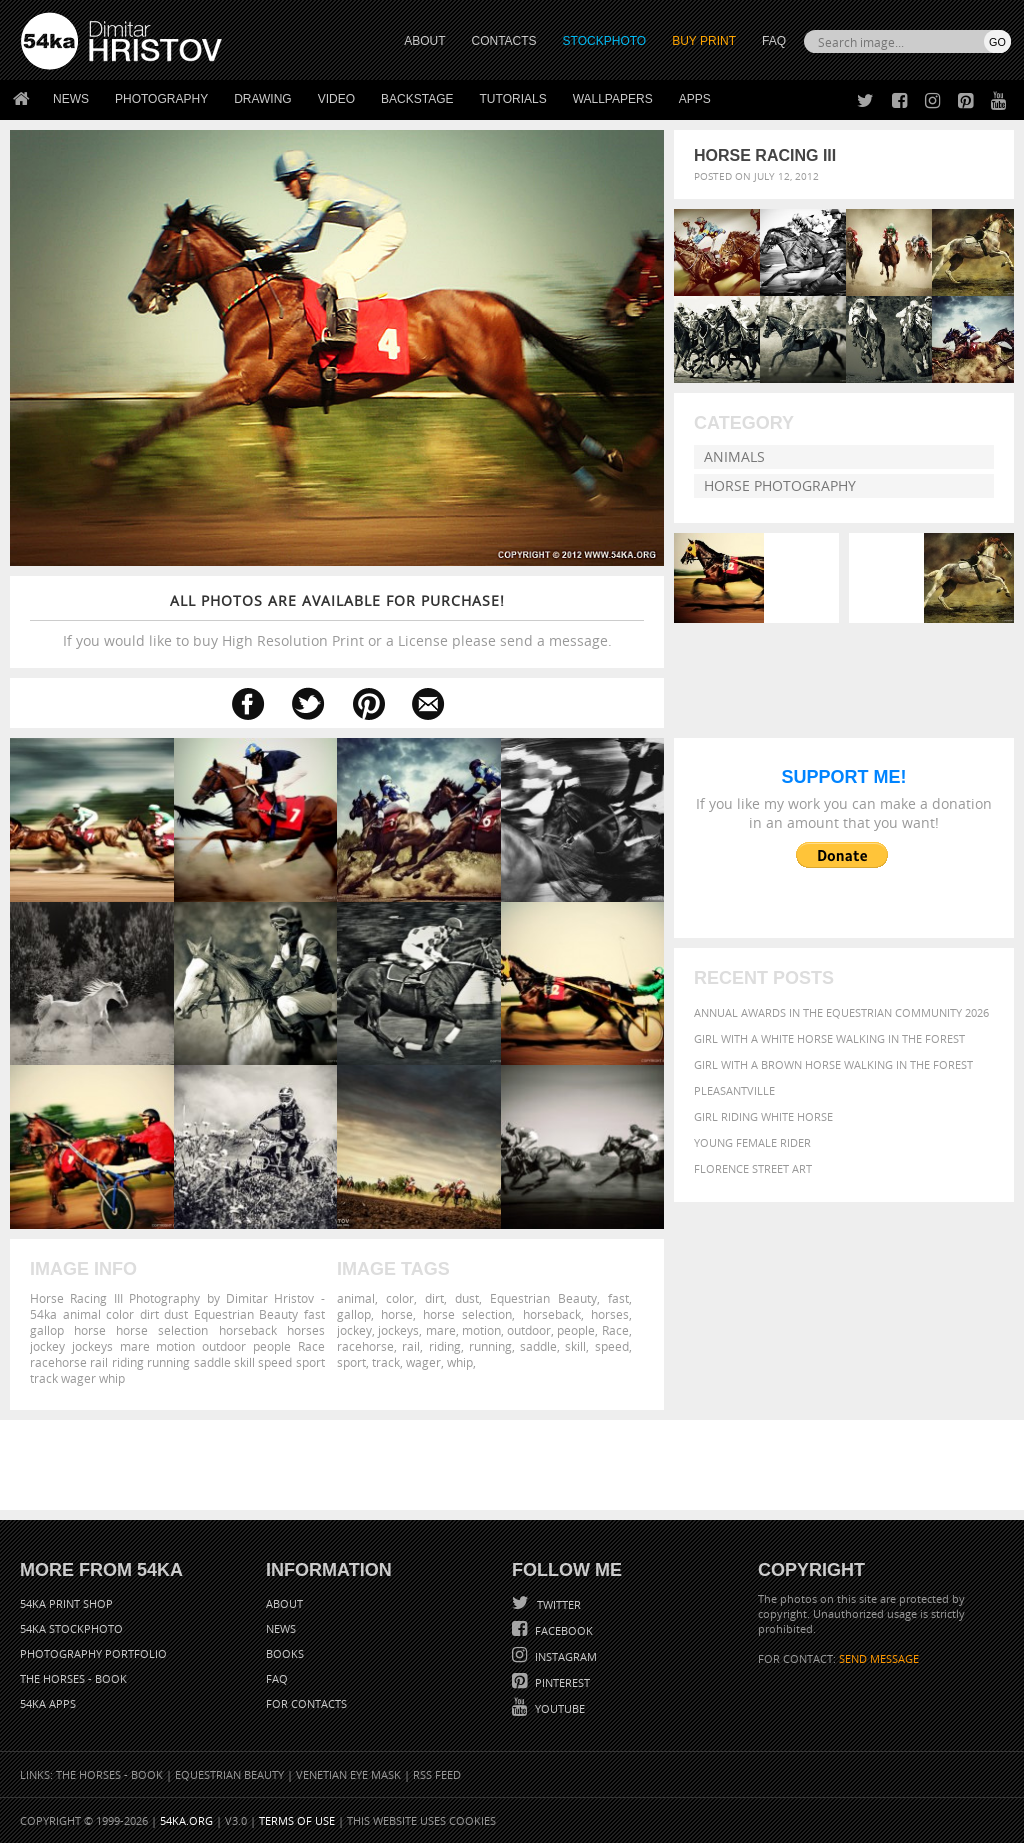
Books (285, 1653)
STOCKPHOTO (605, 41)
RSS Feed (437, 1774)
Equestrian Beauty (543, 1298)
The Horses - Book (73, 1678)
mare (441, 1330)
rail (411, 1346)
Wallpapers (613, 99)
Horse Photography (780, 485)
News (71, 99)
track (386, 1362)
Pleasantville (734, 1090)
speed (612, 1346)
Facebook (562, 1630)
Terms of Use (297, 1820)
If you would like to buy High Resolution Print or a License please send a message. (337, 620)
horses (610, 1314)
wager (423, 1362)
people (576, 1330)
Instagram (564, 1656)
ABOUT (424, 41)
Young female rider (752, 1142)
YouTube (558, 1708)
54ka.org (186, 1820)
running (490, 1346)
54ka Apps (48, 1703)
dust (467, 1298)
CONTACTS (504, 41)
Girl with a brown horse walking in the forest (833, 1064)
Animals (734, 456)
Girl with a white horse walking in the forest (829, 1038)
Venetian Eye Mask (348, 1774)
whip (460, 1362)
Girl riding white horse (763, 1116)
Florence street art (753, 1168)
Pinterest (561, 1682)
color (400, 1298)
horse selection (467, 1314)
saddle (538, 1346)
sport (351, 1362)
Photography (161, 99)
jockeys (398, 1330)
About (284, 1603)
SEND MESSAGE (879, 1658)
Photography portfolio (93, 1653)
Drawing (263, 99)
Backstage (417, 99)
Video (336, 99)
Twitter (557, 1604)
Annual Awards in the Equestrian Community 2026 (841, 1012)
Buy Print (704, 41)
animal (356, 1298)
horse (397, 1314)
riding (445, 1346)
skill (575, 1346)
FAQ (774, 41)
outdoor (529, 1330)
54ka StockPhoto (71, 1628)
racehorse (365, 1346)
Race (615, 1330)
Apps (695, 99)
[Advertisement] (516, 1465)
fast (618, 1298)
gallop (354, 1314)
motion (481, 1330)
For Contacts (306, 1703)
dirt (434, 1298)
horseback (552, 1314)
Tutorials (513, 99)
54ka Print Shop (66, 1603)
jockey (354, 1330)
